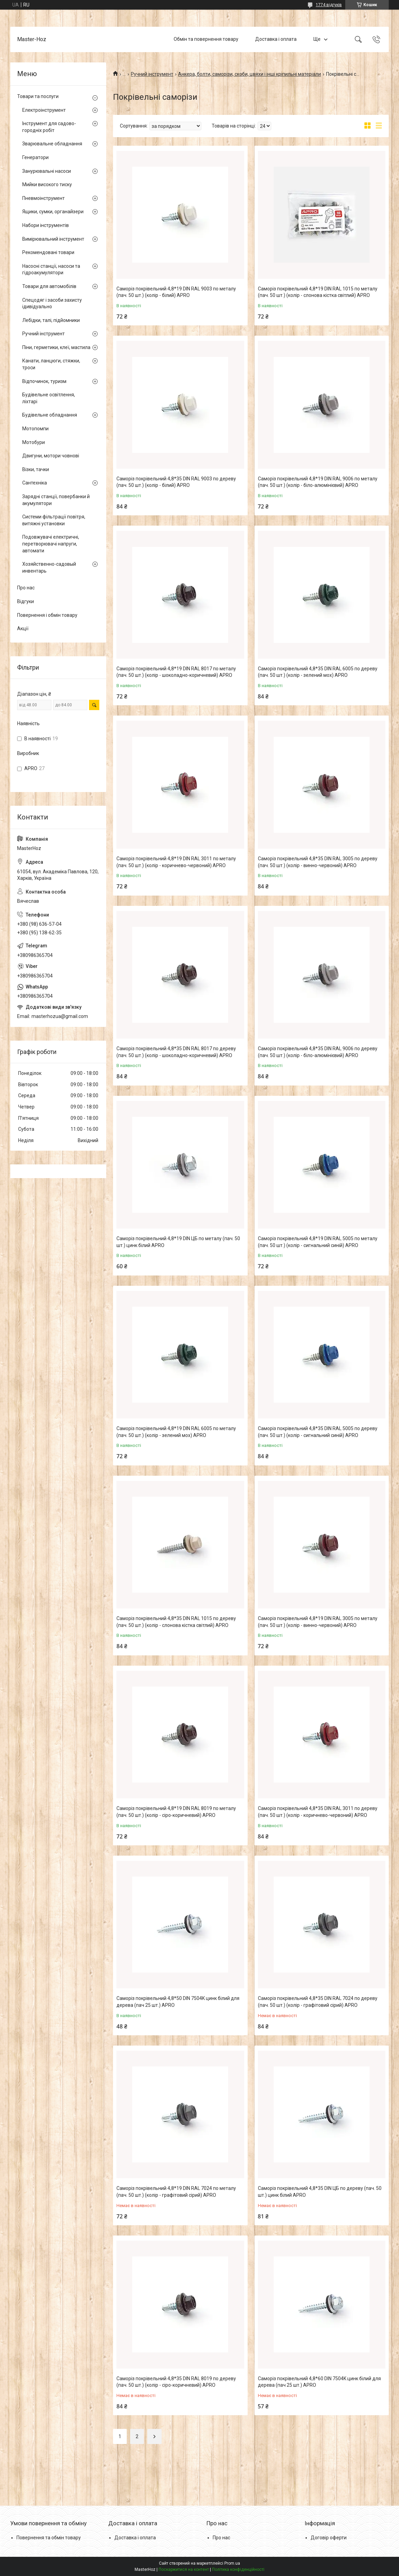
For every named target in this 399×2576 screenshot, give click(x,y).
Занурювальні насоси (46, 171)
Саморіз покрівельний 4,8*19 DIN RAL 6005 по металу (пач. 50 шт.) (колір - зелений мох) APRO (176, 1432)
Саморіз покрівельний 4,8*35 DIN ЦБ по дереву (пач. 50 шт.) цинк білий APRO (320, 2191)
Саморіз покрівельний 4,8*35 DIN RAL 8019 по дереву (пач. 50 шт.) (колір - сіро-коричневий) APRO (176, 2382)
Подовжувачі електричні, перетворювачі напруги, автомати (50, 543)
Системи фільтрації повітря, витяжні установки (53, 520)
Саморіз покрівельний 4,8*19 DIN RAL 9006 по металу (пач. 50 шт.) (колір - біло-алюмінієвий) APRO (317, 482)
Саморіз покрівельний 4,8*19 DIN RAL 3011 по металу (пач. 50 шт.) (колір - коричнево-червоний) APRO (176, 862)
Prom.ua (232, 2563)
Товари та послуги (38, 96)
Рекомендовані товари (48, 252)
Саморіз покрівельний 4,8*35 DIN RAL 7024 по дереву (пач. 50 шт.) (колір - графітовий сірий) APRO (317, 2002)
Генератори (35, 157)
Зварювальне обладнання (52, 143)
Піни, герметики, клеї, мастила (56, 347)
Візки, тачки (35, 469)
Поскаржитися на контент (184, 2569)
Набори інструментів (45, 225)
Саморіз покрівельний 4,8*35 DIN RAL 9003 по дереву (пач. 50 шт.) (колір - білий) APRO (176, 482)
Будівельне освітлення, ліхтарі (48, 398)
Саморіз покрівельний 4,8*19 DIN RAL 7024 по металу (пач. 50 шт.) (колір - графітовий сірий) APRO (176, 2191)
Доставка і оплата (276, 39)
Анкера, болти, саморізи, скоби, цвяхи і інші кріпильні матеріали (249, 74)
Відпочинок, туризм (44, 381)
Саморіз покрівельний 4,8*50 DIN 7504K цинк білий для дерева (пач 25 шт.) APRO (177, 2002)
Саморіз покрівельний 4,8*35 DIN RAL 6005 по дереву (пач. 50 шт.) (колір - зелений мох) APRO (317, 672)
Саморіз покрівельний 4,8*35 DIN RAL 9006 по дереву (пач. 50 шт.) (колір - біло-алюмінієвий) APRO (317, 1052)
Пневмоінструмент (43, 198)
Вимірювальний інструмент (53, 239)
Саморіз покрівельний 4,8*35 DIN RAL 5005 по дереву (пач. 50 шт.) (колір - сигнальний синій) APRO (317, 1432)
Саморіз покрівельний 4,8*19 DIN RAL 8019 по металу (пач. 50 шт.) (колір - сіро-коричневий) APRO (176, 1812)
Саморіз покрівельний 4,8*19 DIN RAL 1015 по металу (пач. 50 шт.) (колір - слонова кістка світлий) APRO (317, 292)
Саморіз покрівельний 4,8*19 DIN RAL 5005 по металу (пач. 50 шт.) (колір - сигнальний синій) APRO (317, 1242)
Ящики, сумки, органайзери (53, 211)
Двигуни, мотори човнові (50, 455)
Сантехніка (34, 483)
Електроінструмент (44, 110)
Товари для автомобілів (49, 286)
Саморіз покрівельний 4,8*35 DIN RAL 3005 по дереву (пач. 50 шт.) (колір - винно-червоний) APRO (317, 862)
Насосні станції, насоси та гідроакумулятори (51, 269)
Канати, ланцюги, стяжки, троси (51, 364)
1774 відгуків (329, 4)
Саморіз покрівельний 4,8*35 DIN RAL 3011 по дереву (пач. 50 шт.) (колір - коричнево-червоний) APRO (317, 1812)
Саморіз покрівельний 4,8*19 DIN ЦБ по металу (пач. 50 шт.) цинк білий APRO (178, 1242)
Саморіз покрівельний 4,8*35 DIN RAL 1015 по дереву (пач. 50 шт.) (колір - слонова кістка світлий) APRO (176, 1622)
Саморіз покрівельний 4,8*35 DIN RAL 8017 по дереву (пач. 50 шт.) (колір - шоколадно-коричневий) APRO (176, 1052)
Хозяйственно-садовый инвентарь (49, 567)
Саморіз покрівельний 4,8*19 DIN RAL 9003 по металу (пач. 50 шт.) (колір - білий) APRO (176, 292)
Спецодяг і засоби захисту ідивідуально (52, 303)
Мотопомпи (35, 428)
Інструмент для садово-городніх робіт (49, 127)
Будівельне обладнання (49, 415)
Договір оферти (329, 2537)
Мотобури (33, 442)
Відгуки (25, 601)
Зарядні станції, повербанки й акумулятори (56, 500)
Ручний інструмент (152, 74)
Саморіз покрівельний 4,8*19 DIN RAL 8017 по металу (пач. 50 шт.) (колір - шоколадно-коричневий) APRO (176, 672)
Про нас (26, 587)
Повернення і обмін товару (47, 615)
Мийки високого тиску (47, 184)
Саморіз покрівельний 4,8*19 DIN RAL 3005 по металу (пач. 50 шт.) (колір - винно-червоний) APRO (317, 1622)
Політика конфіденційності (238, 2569)
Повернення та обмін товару (48, 2537)
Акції (22, 628)
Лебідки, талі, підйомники (51, 320)
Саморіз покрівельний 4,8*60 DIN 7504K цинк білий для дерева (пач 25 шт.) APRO (319, 2382)
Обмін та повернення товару (206, 39)
